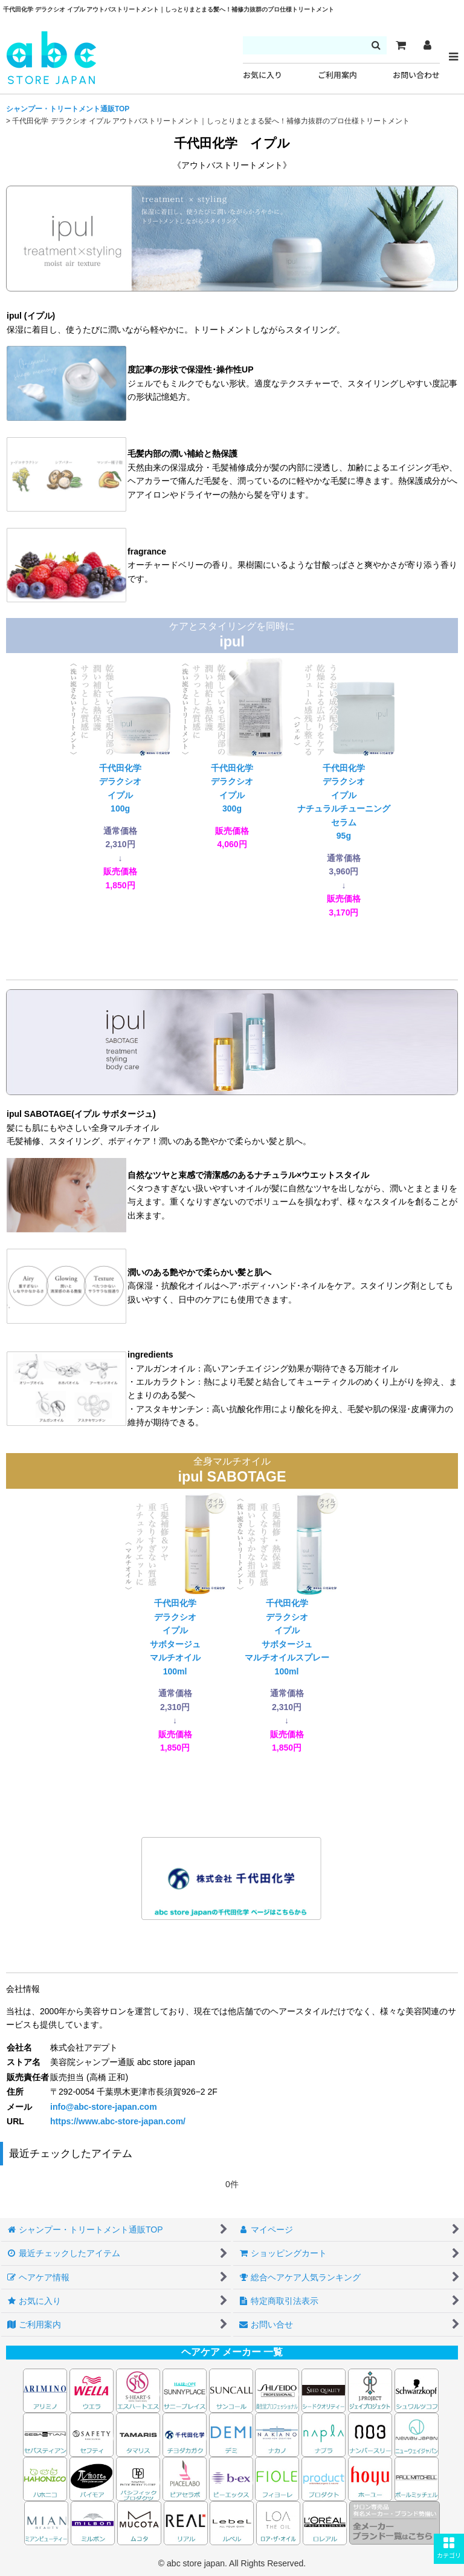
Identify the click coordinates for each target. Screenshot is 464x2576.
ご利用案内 (337, 75)
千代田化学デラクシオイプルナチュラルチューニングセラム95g (344, 787)
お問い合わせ (416, 75)
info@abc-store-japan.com (103, 2107)
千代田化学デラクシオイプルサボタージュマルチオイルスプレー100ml (287, 1622)
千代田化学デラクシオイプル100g (120, 773)
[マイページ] (427, 45)
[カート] (400, 45)
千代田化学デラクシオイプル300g (232, 753)
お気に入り (262, 75)
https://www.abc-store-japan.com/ (117, 2121)
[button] (449, 2549)
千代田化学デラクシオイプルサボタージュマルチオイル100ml (175, 1622)
